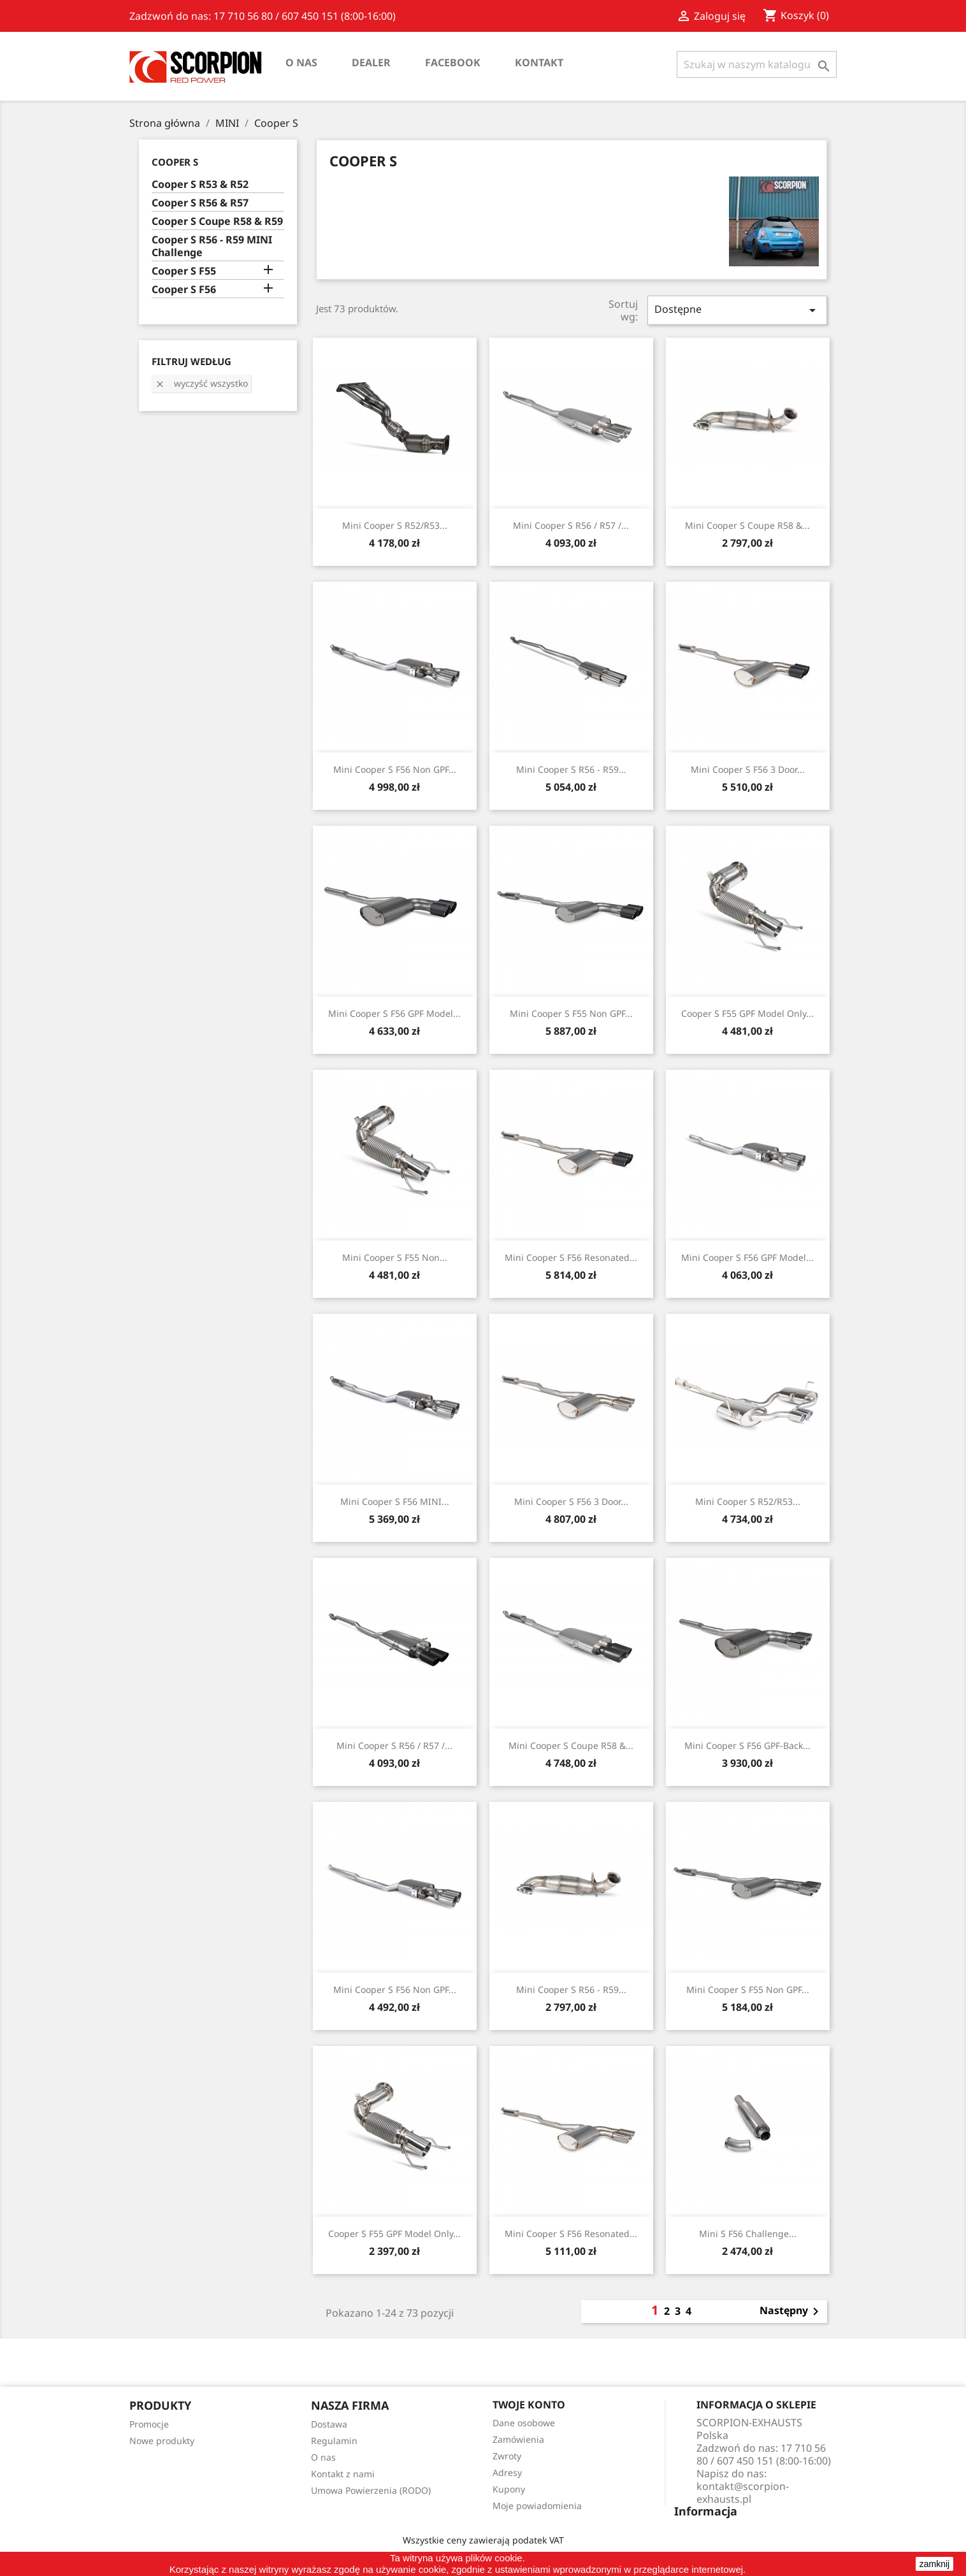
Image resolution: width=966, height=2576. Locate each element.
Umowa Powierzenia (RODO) (371, 2490)
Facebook (452, 62)
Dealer (371, 62)
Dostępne (737, 310)
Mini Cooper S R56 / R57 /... (571, 525)
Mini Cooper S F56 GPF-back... (747, 1745)
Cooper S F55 (184, 271)
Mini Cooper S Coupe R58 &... (747, 525)
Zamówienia (518, 2439)
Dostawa (329, 2424)
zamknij (934, 2564)
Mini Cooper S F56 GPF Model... (394, 1013)
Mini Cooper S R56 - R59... (571, 769)
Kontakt (539, 62)
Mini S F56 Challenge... (748, 2233)
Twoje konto (529, 2405)
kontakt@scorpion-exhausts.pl (742, 2492)
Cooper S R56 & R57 (200, 203)
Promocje (149, 2424)
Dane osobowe (524, 2423)
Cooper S (175, 161)
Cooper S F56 (184, 289)
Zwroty (507, 2456)
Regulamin (334, 2441)
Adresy (507, 2472)
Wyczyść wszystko (201, 383)
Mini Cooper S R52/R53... (394, 525)
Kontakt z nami (343, 2474)
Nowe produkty (161, 2441)
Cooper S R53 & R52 (200, 184)
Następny (791, 2311)
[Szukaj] (757, 64)
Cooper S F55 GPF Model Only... (747, 1013)
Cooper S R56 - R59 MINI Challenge (212, 246)
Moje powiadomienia (537, 2506)
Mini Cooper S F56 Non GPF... (394, 769)
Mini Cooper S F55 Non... (394, 1257)
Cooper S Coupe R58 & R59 (217, 221)
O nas (301, 62)
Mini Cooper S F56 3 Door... (748, 769)
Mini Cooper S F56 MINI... (394, 1501)
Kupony (509, 2489)
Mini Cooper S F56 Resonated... (571, 1257)
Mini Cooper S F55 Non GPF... (571, 1013)
